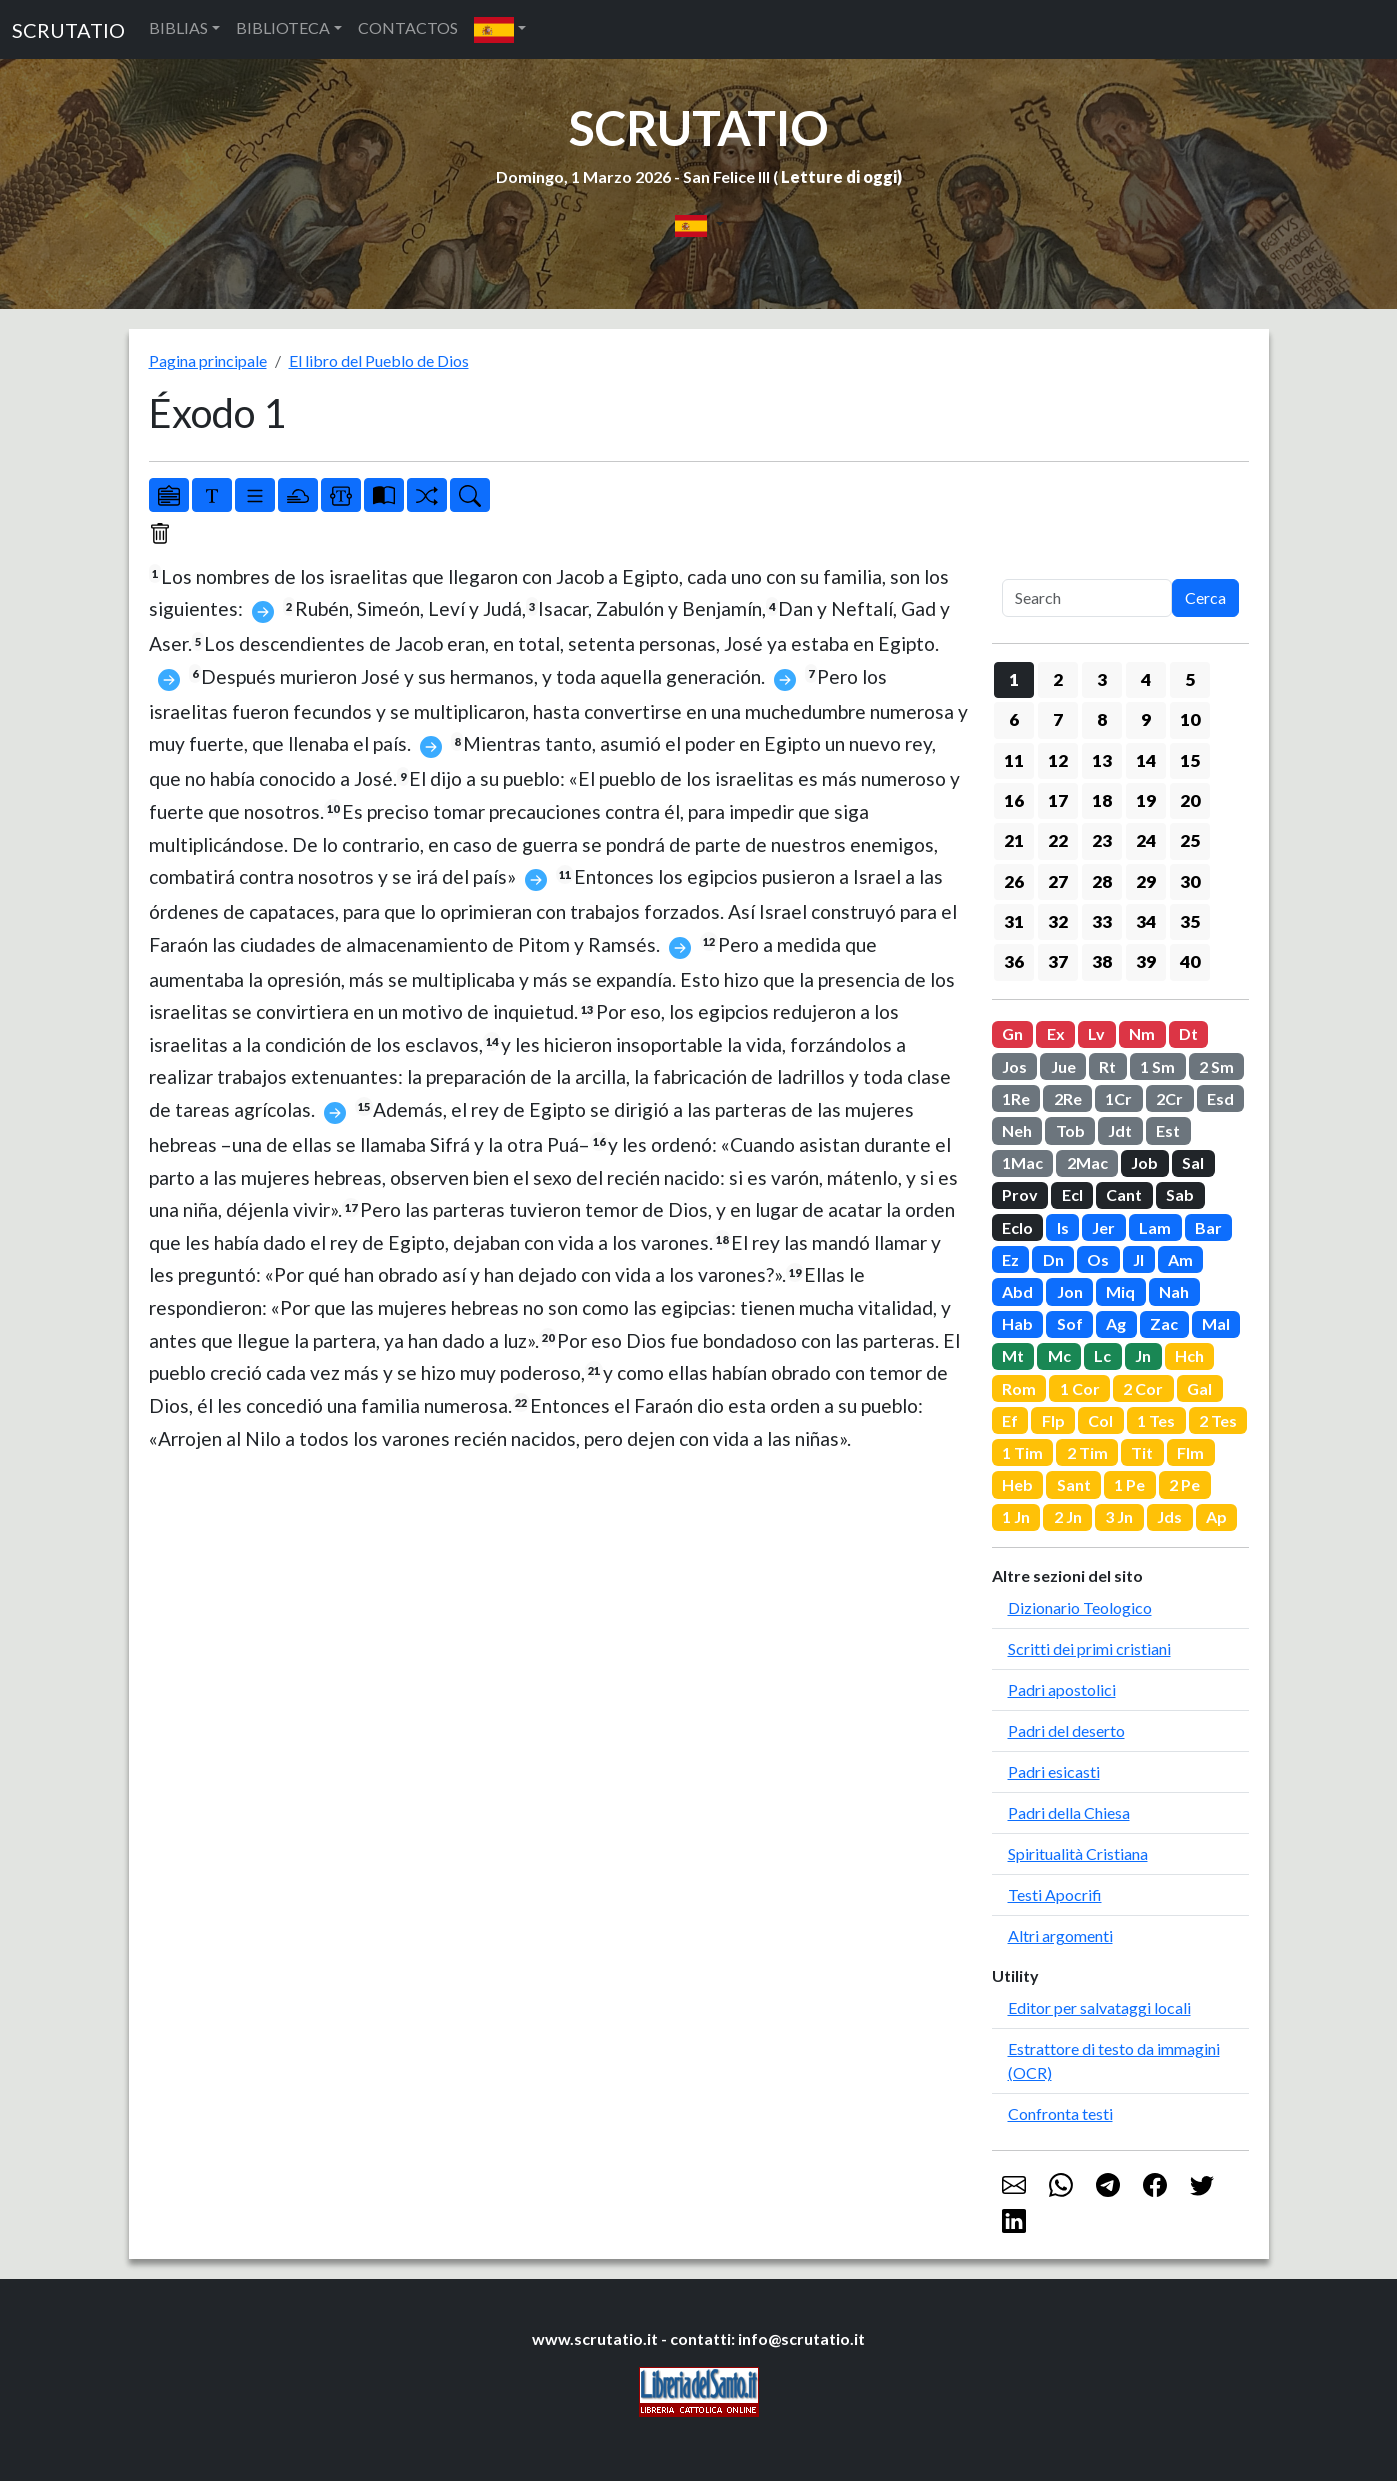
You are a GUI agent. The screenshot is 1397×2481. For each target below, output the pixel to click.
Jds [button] (1169, 1516)
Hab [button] (1017, 1323)
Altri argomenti (1060, 1935)
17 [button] (1058, 800)
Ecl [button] (1072, 1194)
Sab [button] (1180, 1194)
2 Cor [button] (1143, 1388)
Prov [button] (1020, 1194)
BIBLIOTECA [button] (283, 27)
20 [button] (1190, 800)
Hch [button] (1189, 1355)
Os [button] (1098, 1259)
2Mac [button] (1087, 1162)
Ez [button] (1010, 1259)
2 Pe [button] (1184, 1484)
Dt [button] (1188, 1033)
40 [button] (1190, 961)
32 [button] (1058, 921)
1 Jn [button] (1016, 1516)
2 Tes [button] (1218, 1420)
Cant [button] (1124, 1194)
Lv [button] (1096, 1033)
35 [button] (1190, 921)
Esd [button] (1220, 1098)
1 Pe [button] (1129, 1484)
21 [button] (1014, 840)
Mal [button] (1216, 1323)
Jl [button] (1138, 1259)
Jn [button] (1143, 1355)
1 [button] (1014, 679)
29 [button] (1146, 881)
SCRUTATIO (68, 30)
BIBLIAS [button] (178, 27)
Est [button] (1168, 1130)
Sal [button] (1193, 1162)
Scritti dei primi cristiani (1089, 1648)
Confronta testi (1060, 2113)
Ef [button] (1010, 1420)
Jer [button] (1103, 1227)
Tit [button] (1142, 1452)
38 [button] (1102, 961)
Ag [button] (1116, 1323)
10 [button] (1190, 719)
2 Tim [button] (1087, 1452)
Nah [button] (1174, 1291)
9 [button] (1146, 719)
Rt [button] (1107, 1066)
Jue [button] (1063, 1066)
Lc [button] (1102, 1355)
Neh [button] (1017, 1130)
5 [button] (1190, 679)
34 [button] (1146, 921)
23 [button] (1102, 840)
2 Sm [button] (1216, 1066)
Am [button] (1180, 1259)
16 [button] (1014, 800)
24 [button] (1146, 840)
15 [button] (1190, 760)
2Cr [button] (1169, 1098)
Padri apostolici (1062, 1689)
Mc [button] (1059, 1355)
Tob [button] (1070, 1130)
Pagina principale (208, 360)
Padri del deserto (1066, 1730)
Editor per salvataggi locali (1099, 2007)
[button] (500, 29)
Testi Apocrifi (1055, 1894)
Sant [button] (1074, 1484)
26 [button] (1014, 881)
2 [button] (1058, 679)
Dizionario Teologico (1080, 1607)
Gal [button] (1199, 1388)
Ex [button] (1056, 1033)
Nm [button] (1142, 1033)
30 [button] (1190, 881)
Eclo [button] (1017, 1227)
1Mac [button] (1022, 1162)
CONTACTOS (408, 27)
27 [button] (1058, 881)
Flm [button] (1190, 1452)
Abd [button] (1017, 1291)
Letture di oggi (839, 176)
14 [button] (1146, 760)
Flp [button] (1053, 1420)
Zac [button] (1164, 1323)
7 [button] (1058, 719)
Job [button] (1144, 1162)
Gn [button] (1012, 1033)
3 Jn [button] (1119, 1516)
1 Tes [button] (1156, 1420)
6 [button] (1014, 719)
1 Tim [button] (1022, 1452)
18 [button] (1102, 800)
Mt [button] (1013, 1355)
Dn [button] (1053, 1259)
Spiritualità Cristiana (1078, 1853)
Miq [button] (1120, 1291)
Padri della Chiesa (1069, 1812)
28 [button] (1102, 881)
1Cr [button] (1118, 1098)
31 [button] (1014, 921)
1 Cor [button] (1080, 1388)
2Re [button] (1068, 1098)
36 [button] (1014, 961)
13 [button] (1102, 760)
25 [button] (1190, 840)
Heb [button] (1017, 1484)
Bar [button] (1208, 1227)
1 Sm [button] (1157, 1066)
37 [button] (1058, 961)
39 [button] (1146, 961)
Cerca (1205, 597)
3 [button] (1102, 679)
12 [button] (1058, 760)
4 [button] (1146, 679)
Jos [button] (1014, 1066)
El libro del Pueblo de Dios (379, 360)
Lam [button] (1155, 1227)
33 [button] (1102, 921)
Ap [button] (1216, 1516)
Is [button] (1063, 1227)
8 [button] (1102, 719)
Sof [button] (1070, 1323)
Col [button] (1100, 1420)
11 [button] (1014, 760)
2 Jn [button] (1068, 1516)
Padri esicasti (1054, 1771)
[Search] (1087, 598)
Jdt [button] (1120, 1130)
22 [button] (1058, 840)
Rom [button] (1019, 1388)
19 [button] (1146, 800)
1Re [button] (1016, 1098)
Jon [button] (1070, 1291)
